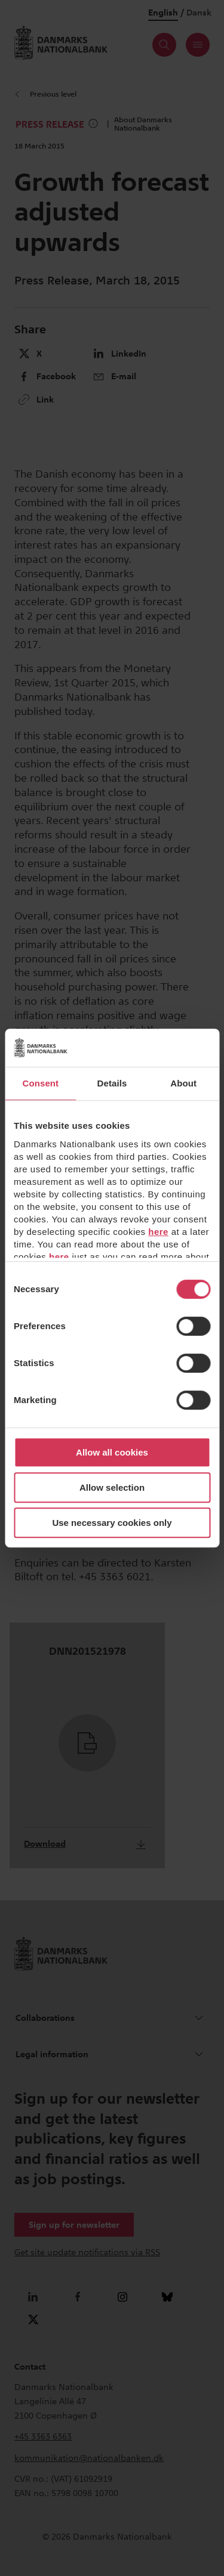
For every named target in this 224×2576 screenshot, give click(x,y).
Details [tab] (112, 1083)
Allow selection (112, 1487)
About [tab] (183, 1083)
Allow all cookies (112, 1452)
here (158, 1232)
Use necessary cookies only (111, 1523)
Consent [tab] (40, 1083)
